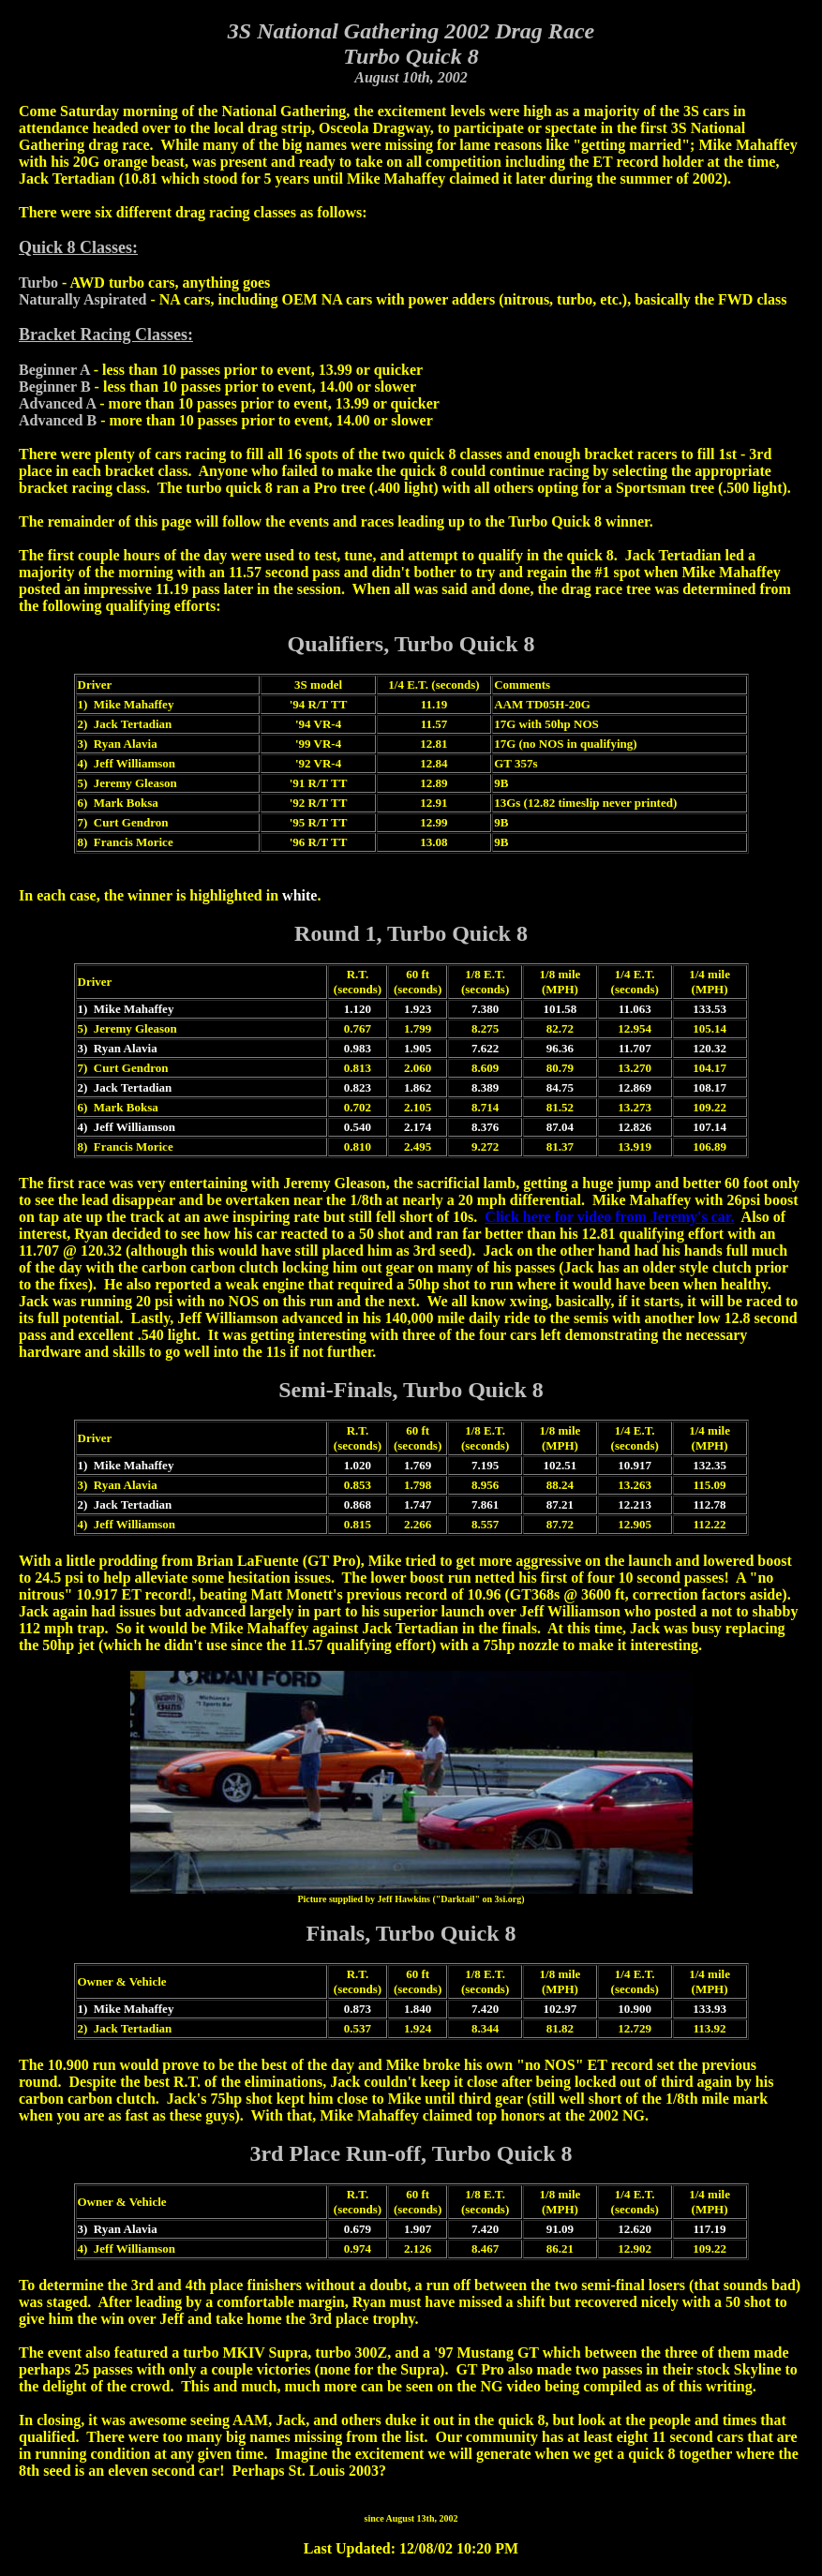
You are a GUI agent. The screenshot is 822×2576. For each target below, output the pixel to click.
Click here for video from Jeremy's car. (609, 1217)
